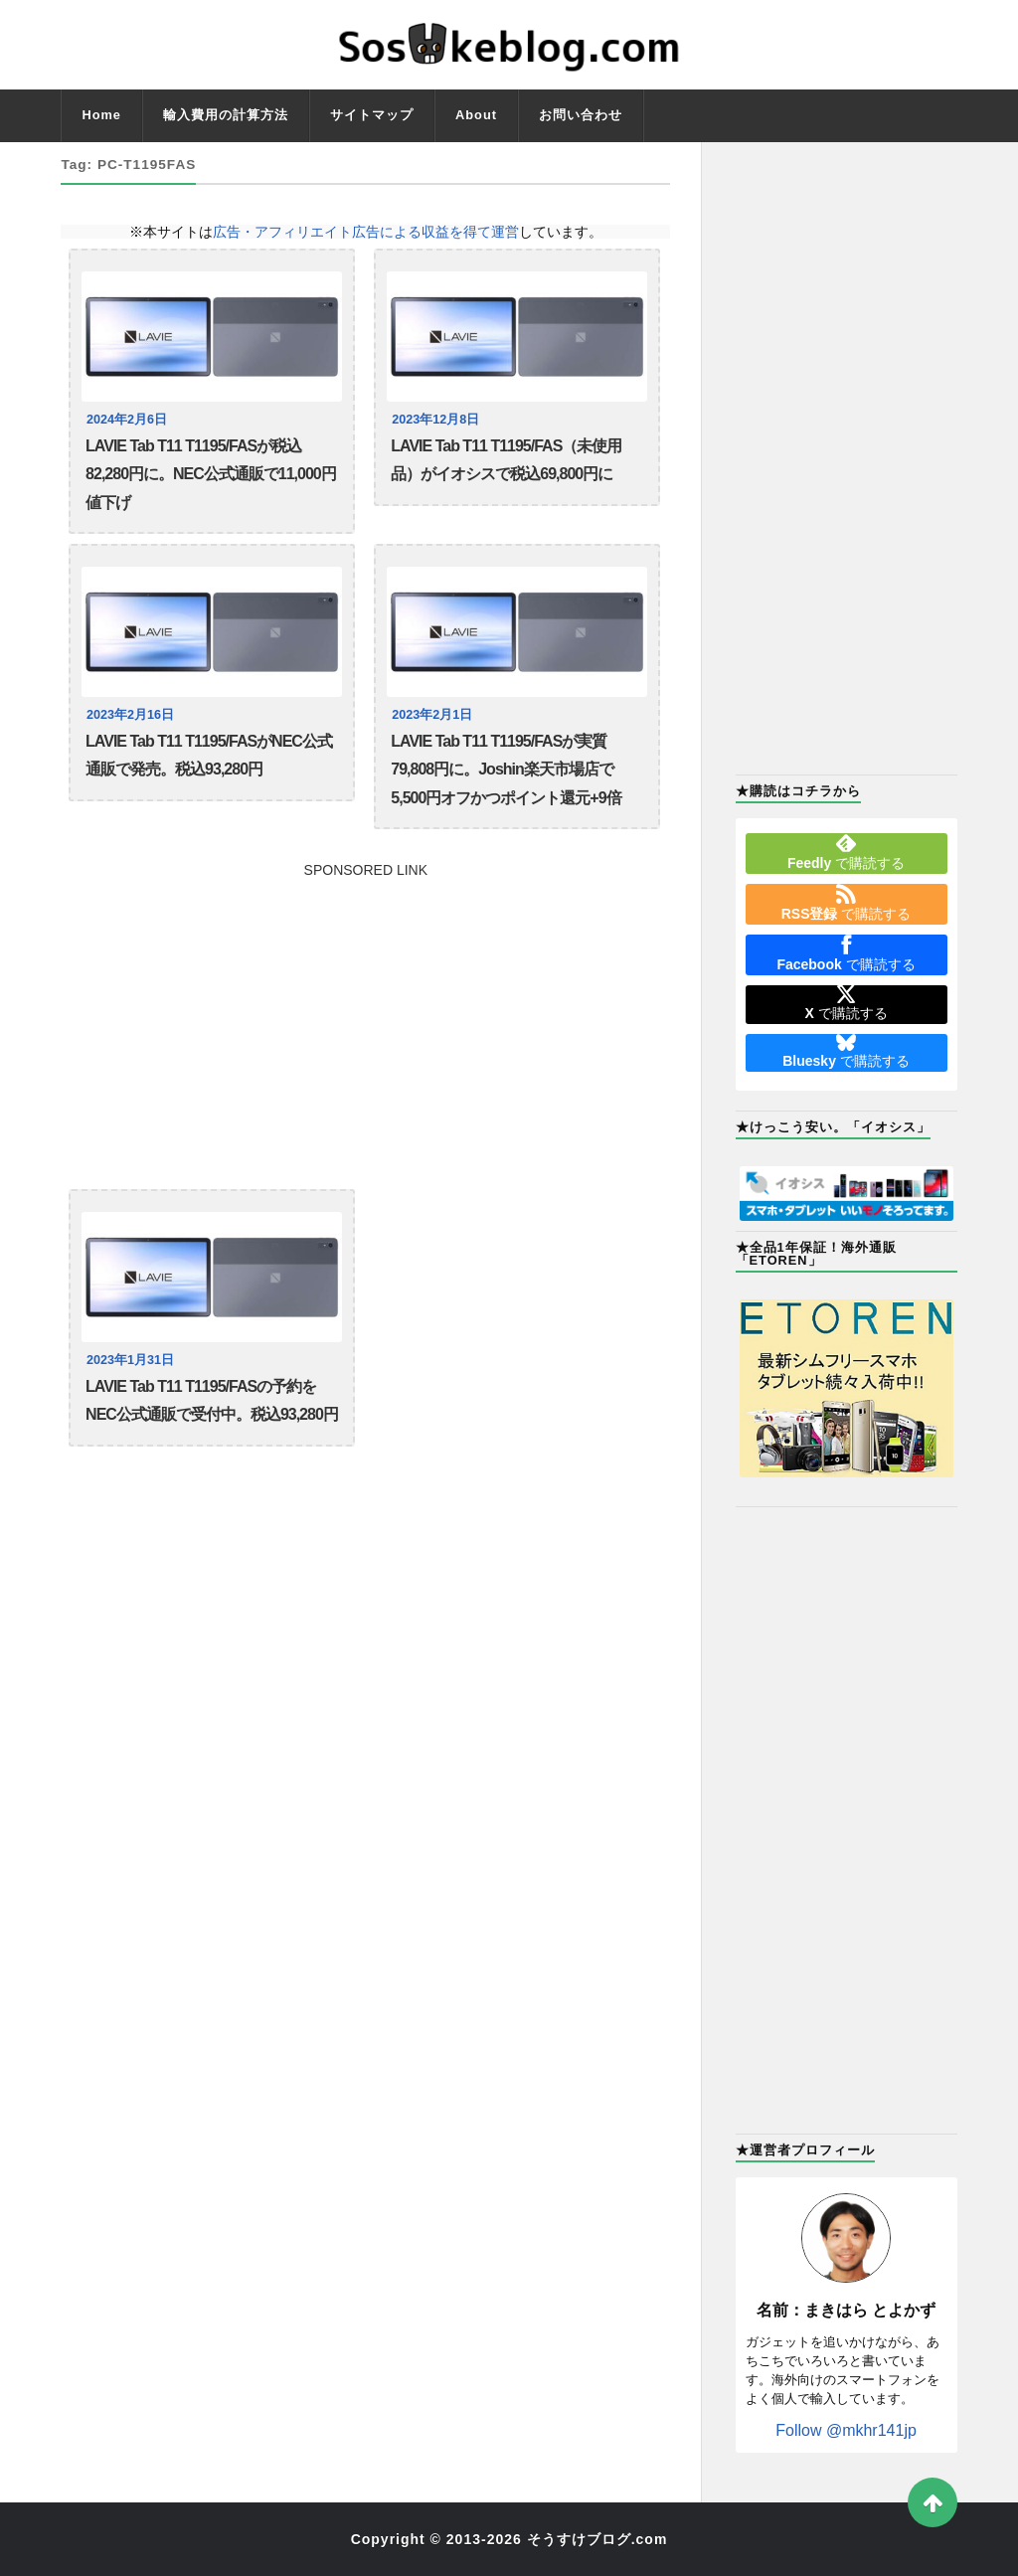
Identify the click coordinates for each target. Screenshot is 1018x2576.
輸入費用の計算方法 (225, 114)
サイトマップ (372, 114)
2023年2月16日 (130, 715)
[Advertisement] (365, 1016)
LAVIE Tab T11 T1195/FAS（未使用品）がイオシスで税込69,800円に (506, 459)
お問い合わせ (580, 114)
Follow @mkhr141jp (846, 2430)
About (476, 114)
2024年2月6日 (126, 420)
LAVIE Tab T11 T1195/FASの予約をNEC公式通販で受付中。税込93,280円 (211, 1400)
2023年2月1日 (432, 715)
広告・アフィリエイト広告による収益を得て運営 (366, 232)
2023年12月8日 (435, 420)
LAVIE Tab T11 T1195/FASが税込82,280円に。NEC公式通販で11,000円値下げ (210, 474)
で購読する (846, 852)
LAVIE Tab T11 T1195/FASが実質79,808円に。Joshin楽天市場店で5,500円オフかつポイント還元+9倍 (505, 769)
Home (101, 114)
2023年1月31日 (130, 1360)
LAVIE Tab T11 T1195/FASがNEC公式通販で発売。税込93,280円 (208, 755)
